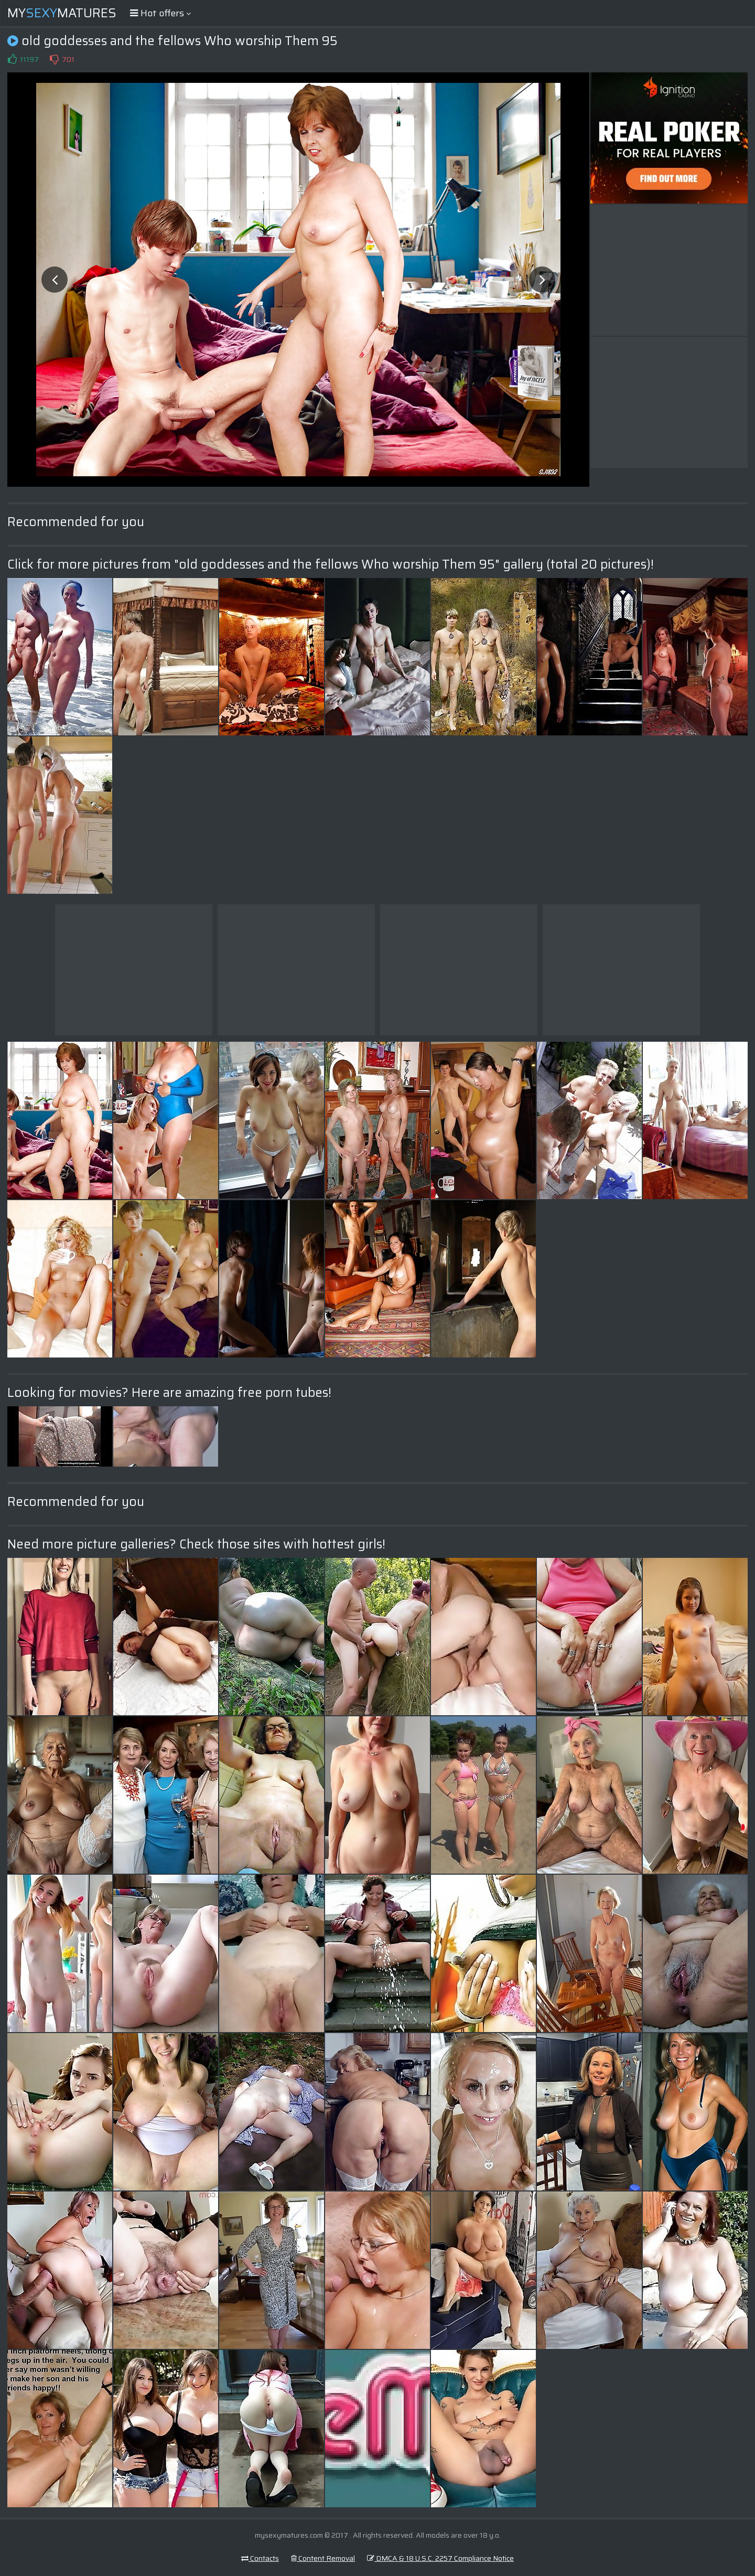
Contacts (260, 2558)
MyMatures (61, 13)
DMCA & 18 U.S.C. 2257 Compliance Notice (440, 2558)
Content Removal (323, 2558)
